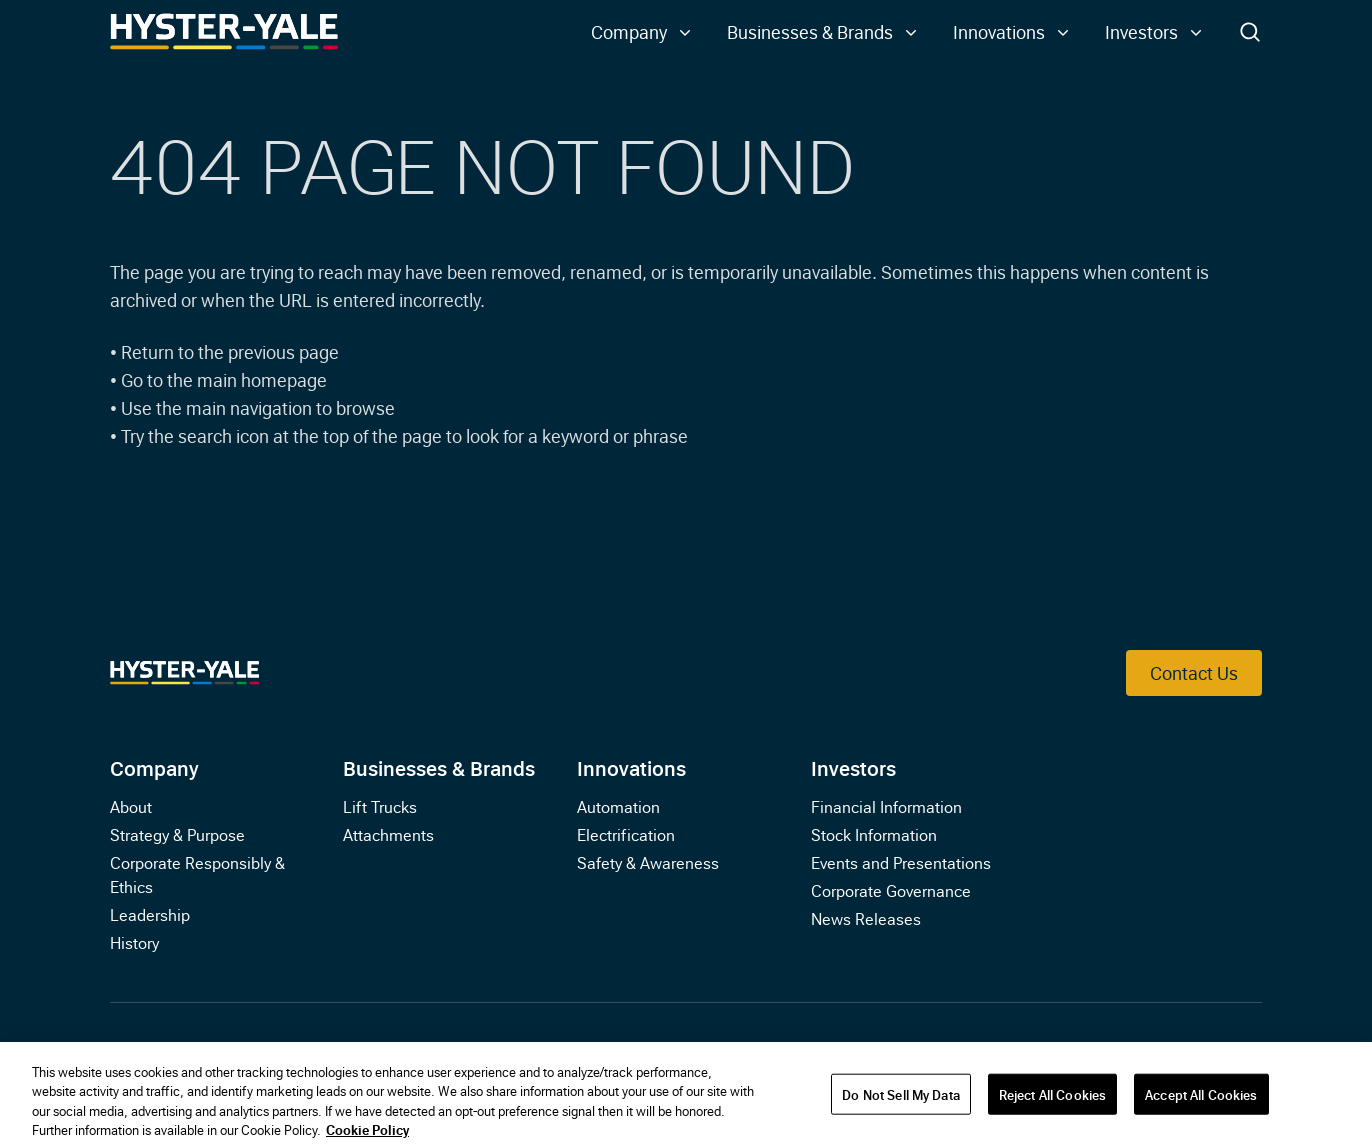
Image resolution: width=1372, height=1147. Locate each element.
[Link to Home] (224, 32)
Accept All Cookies (1201, 1099)
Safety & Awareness (648, 862)
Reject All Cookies (1052, 1099)
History (134, 942)
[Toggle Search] (1250, 32)
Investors (853, 767)
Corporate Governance (891, 890)
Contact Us (1194, 672)
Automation (618, 806)
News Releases (866, 918)
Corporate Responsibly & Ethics (197, 874)
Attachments (388, 834)
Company (154, 767)
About (131, 806)
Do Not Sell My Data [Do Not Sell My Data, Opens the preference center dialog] (900, 1099)
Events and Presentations (901, 862)
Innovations (631, 767)
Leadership (150, 914)
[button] (643, 32)
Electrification (626, 834)
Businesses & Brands (439, 767)
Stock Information (874, 834)
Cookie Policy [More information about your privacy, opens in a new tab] (367, 1135)
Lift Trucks (380, 806)
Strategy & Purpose (177, 834)
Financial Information (886, 806)
